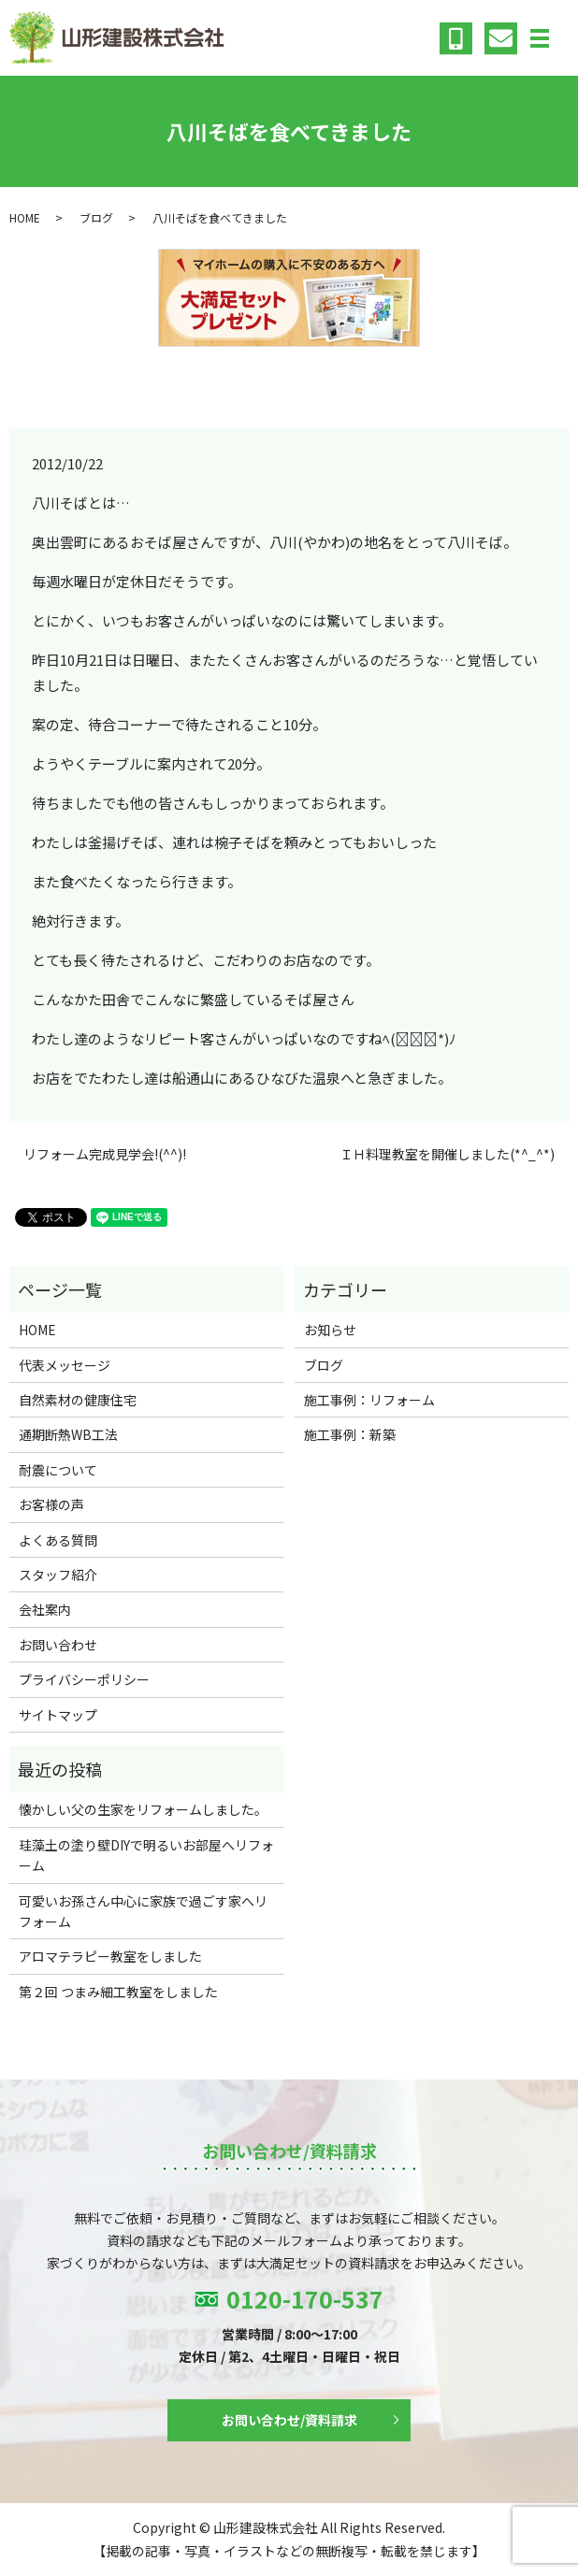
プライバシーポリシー (84, 1679)
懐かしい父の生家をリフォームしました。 (143, 1809)
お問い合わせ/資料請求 (289, 2420)
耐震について (58, 1470)
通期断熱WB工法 (68, 1434)
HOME (24, 217)
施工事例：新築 (350, 1434)
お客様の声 (51, 1504)
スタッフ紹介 (58, 1574)
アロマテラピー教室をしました (110, 1956)
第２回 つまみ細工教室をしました (118, 1991)
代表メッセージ (64, 1365)
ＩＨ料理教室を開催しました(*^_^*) (447, 1154)
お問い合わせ (58, 1644)
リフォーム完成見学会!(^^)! (104, 1154)
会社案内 (45, 1609)
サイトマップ (58, 1714)
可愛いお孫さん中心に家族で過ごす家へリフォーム (143, 1911)
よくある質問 (58, 1540)
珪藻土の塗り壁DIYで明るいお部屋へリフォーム (146, 1855)
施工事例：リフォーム (369, 1399)
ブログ (96, 217)
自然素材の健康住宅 (78, 1399)
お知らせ (330, 1329)
